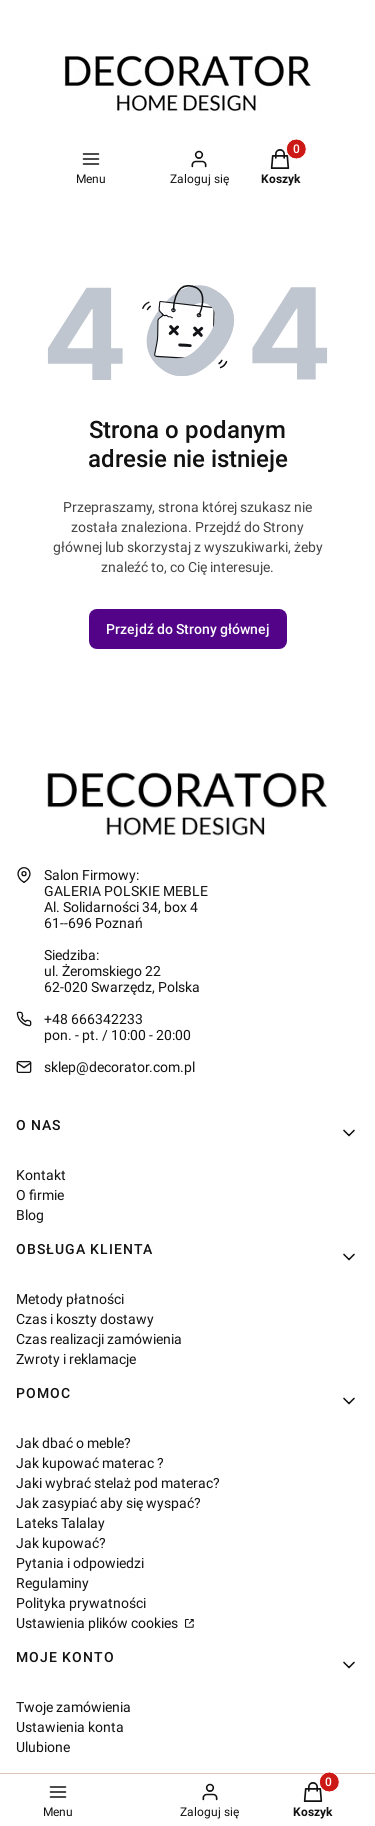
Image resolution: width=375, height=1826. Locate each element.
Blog (30, 1215)
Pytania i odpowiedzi (80, 1563)
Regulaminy (52, 1583)
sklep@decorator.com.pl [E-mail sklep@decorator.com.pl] (119, 1067)
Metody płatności (70, 1299)
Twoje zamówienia (73, 1707)
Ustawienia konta (70, 1727)
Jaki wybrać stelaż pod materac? (118, 1483)
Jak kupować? (61, 1543)
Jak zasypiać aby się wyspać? (108, 1503)
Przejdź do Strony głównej (188, 629)
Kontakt (41, 1175)
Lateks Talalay (60, 1523)
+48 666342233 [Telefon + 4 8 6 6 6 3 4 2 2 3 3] (93, 1019)
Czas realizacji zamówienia (99, 1339)
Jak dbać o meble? (73, 1443)
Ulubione (43, 1747)
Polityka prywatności (81, 1603)
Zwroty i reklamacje (76, 1359)
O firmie (40, 1195)
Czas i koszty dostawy (85, 1319)
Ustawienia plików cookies (98, 1623)
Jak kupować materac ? (90, 1463)
